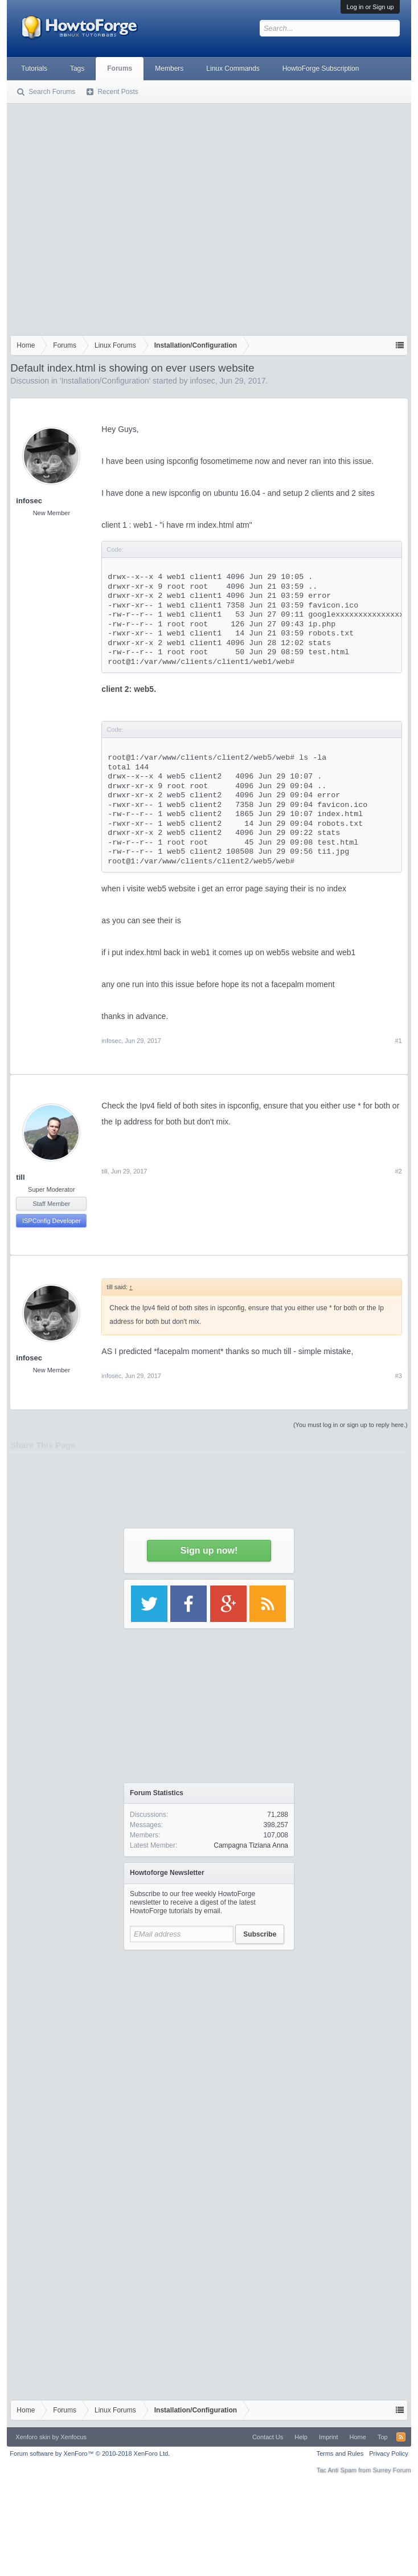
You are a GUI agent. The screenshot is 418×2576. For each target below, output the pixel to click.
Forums (119, 68)
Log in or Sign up (370, 6)
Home (358, 2437)
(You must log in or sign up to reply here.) (350, 1424)
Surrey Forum (391, 2470)
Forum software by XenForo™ (90, 2453)
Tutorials (34, 68)
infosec (202, 380)
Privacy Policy (388, 2453)
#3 (398, 1375)
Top (383, 2437)
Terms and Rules (340, 2453)
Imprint (328, 2437)
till (20, 1177)
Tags (77, 68)
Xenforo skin (32, 2437)
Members (169, 68)
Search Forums (51, 92)
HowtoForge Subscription (320, 68)
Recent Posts (117, 92)
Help (301, 2437)
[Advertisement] (113, 217)
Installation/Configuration (105, 380)
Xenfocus (73, 2437)
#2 (398, 1171)
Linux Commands (232, 68)
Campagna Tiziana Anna (251, 1845)
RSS (400, 2437)
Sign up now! (209, 1550)
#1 (398, 1040)
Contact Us (267, 2437)
